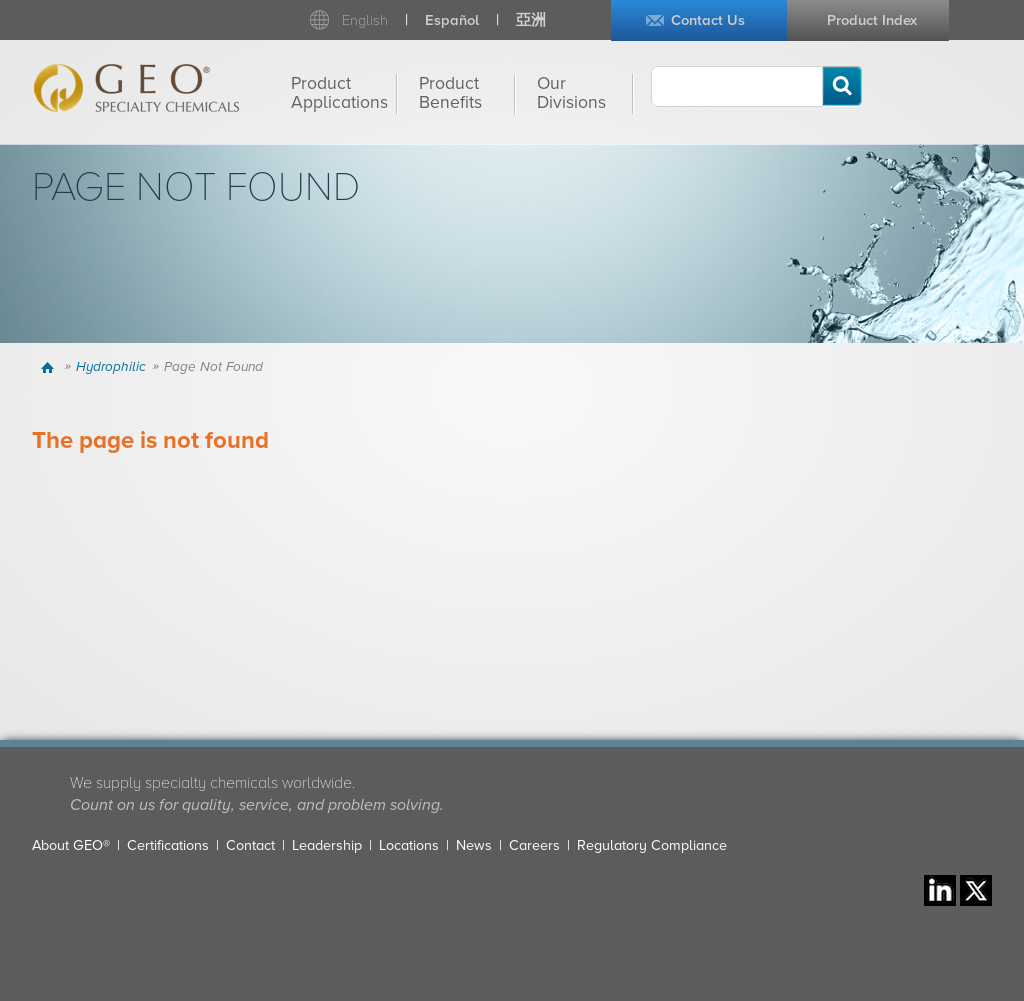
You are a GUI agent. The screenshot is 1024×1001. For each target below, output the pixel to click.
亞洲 (531, 20)
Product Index (872, 20)
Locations (409, 845)
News (474, 845)
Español (452, 20)
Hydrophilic (111, 367)
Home (50, 367)
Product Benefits (450, 93)
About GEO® (71, 845)
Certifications (168, 845)
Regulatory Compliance (652, 845)
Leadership (327, 845)
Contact (250, 845)
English (365, 20)
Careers (534, 845)
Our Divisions (571, 93)
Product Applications (339, 93)
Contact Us (708, 20)
